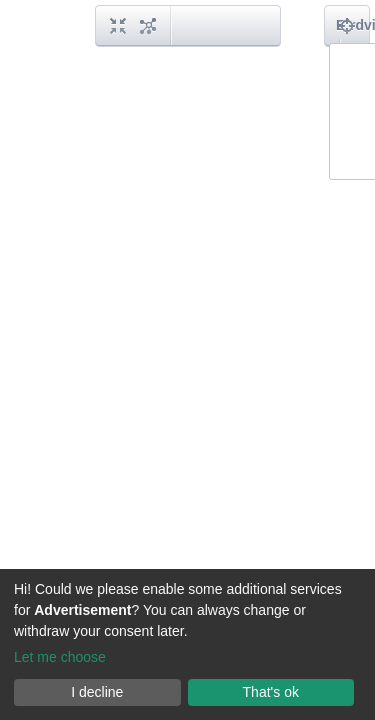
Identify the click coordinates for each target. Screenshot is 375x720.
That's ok (271, 692)
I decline (97, 692)
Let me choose (60, 657)
